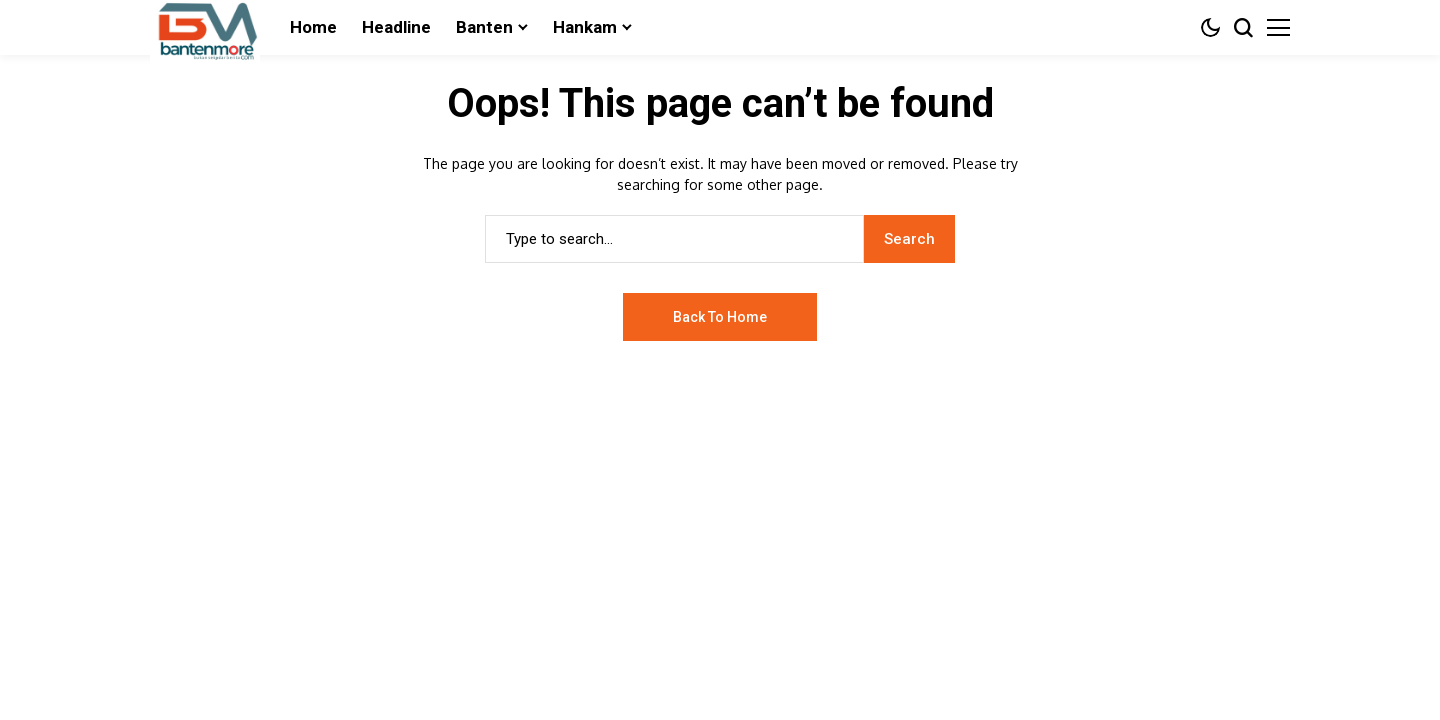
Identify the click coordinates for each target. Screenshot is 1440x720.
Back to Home (720, 317)
